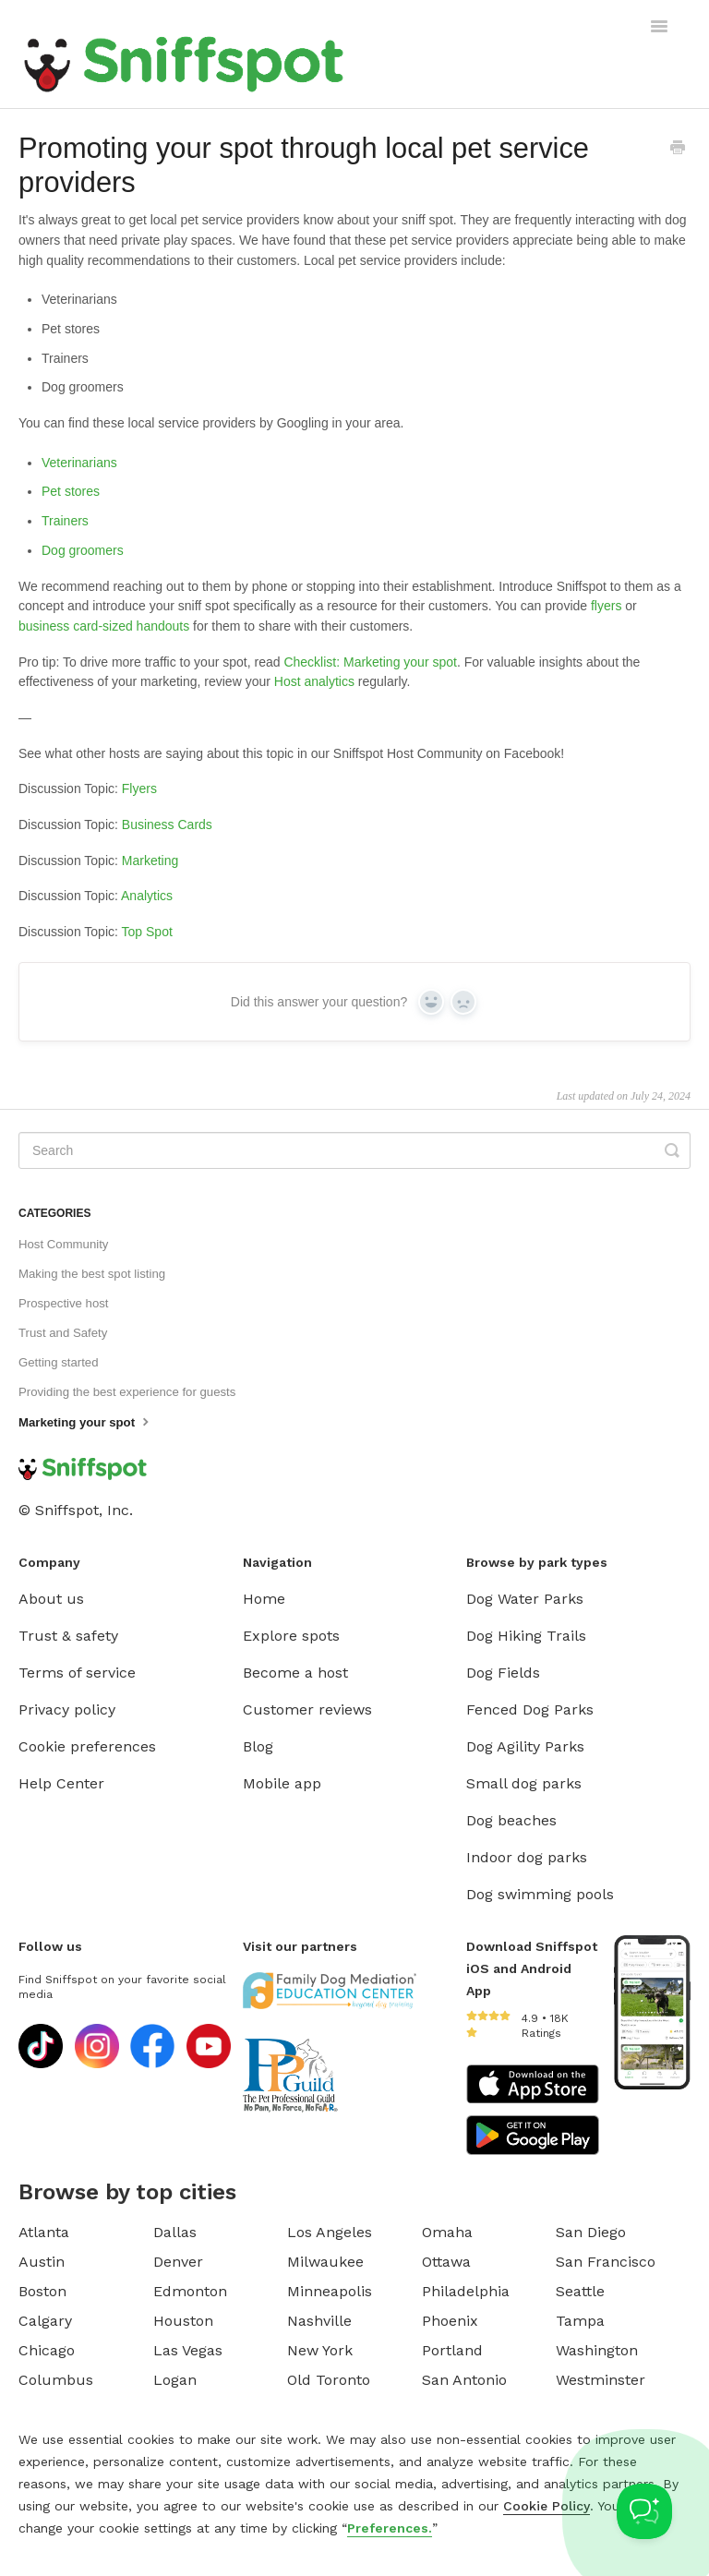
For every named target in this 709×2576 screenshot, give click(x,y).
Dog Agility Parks (525, 1746)
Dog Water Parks (524, 1598)
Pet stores (71, 491)
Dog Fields (503, 1672)
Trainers (65, 520)
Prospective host (63, 1303)
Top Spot (147, 931)
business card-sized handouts (103, 626)
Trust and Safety (62, 1333)
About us (51, 1598)
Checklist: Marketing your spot (370, 662)
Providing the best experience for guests (126, 1392)
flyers (606, 605)
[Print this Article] (677, 149)
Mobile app (282, 1783)
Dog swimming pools (540, 1894)
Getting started (58, 1362)
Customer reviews (307, 1709)
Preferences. (389, 2528)
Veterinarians (79, 462)
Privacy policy (66, 1709)
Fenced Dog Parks (530, 1709)
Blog (258, 1746)
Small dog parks (524, 1783)
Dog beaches (511, 1820)
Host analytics (314, 681)
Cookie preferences (87, 1746)
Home (264, 1598)
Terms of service (77, 1672)
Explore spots (291, 1635)
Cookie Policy (546, 2505)
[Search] (354, 1150)
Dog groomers (83, 550)
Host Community (63, 1244)
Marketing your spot (85, 1421)
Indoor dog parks (526, 1857)
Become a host (295, 1672)
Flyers (139, 788)
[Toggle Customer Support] (644, 2511)
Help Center (61, 1783)
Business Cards (167, 824)
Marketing (150, 860)
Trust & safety (68, 1635)
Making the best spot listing (91, 1274)
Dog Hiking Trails (526, 1635)
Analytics (147, 895)
